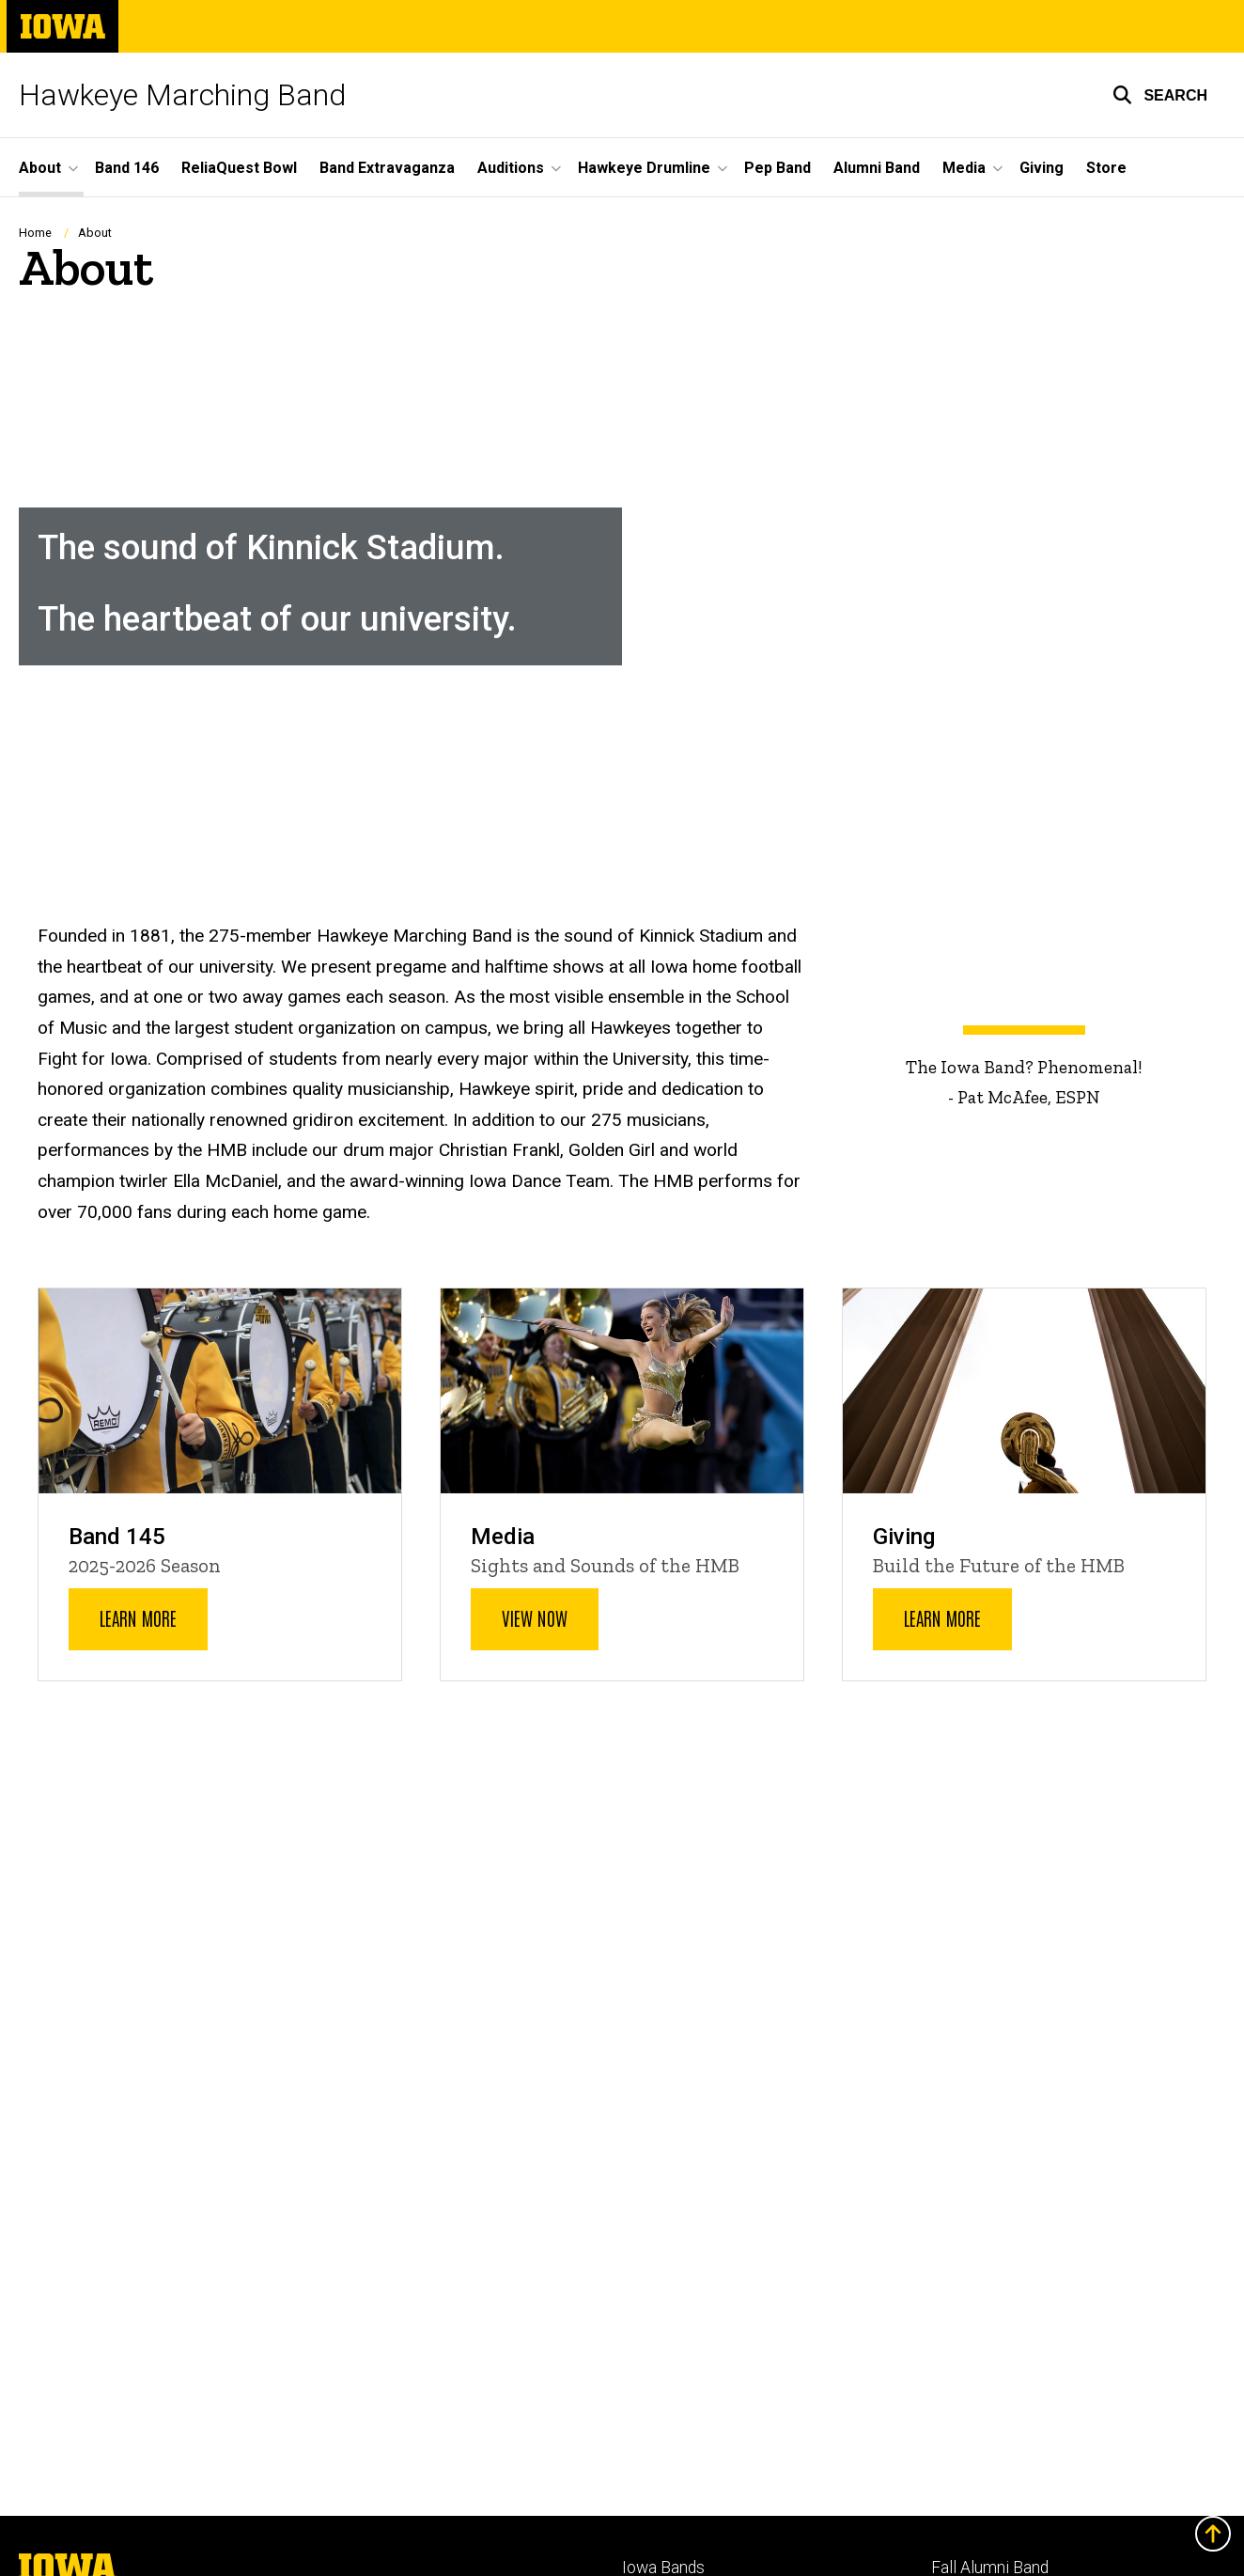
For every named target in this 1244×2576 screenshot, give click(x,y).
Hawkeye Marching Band (182, 95)
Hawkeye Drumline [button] (644, 168)
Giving (1041, 168)
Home (35, 233)
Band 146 (127, 168)
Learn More (138, 1618)
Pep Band (777, 168)
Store (1106, 168)
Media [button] (964, 168)
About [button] (40, 168)
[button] (1160, 95)
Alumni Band (876, 168)
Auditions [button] (510, 168)
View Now (535, 1618)
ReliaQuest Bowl (239, 168)
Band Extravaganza (387, 168)
